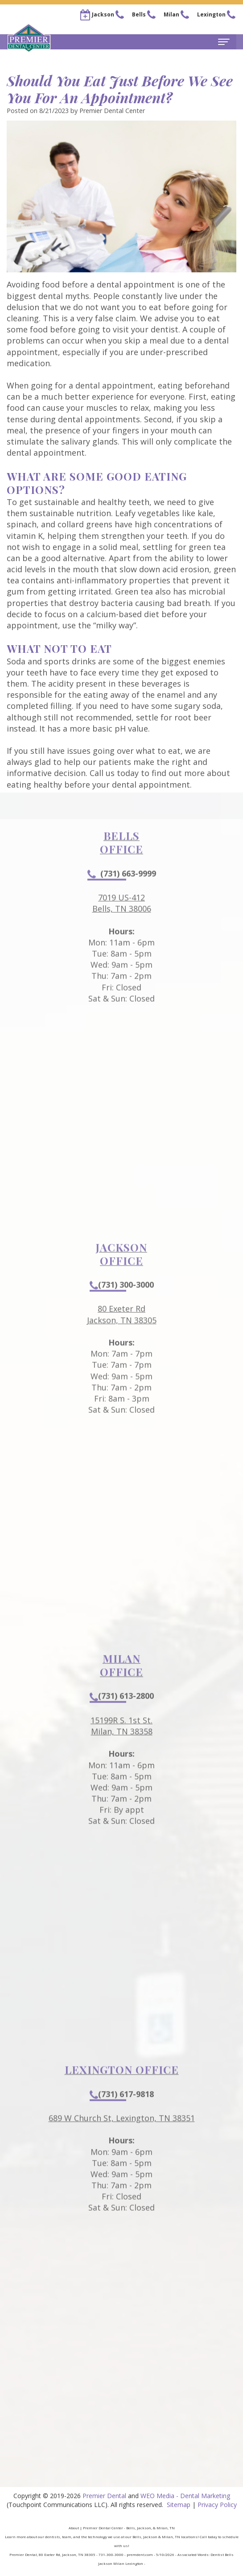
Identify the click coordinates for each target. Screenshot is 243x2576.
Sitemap (178, 2504)
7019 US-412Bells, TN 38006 (121, 930)
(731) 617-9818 (122, 2120)
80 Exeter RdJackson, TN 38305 (122, 1341)
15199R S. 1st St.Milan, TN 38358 (121, 1752)
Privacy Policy (217, 2504)
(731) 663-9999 (121, 900)
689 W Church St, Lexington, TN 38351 (122, 2144)
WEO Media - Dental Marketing (185, 2495)
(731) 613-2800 (122, 1723)
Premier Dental (104, 2495)
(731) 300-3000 (122, 1311)
